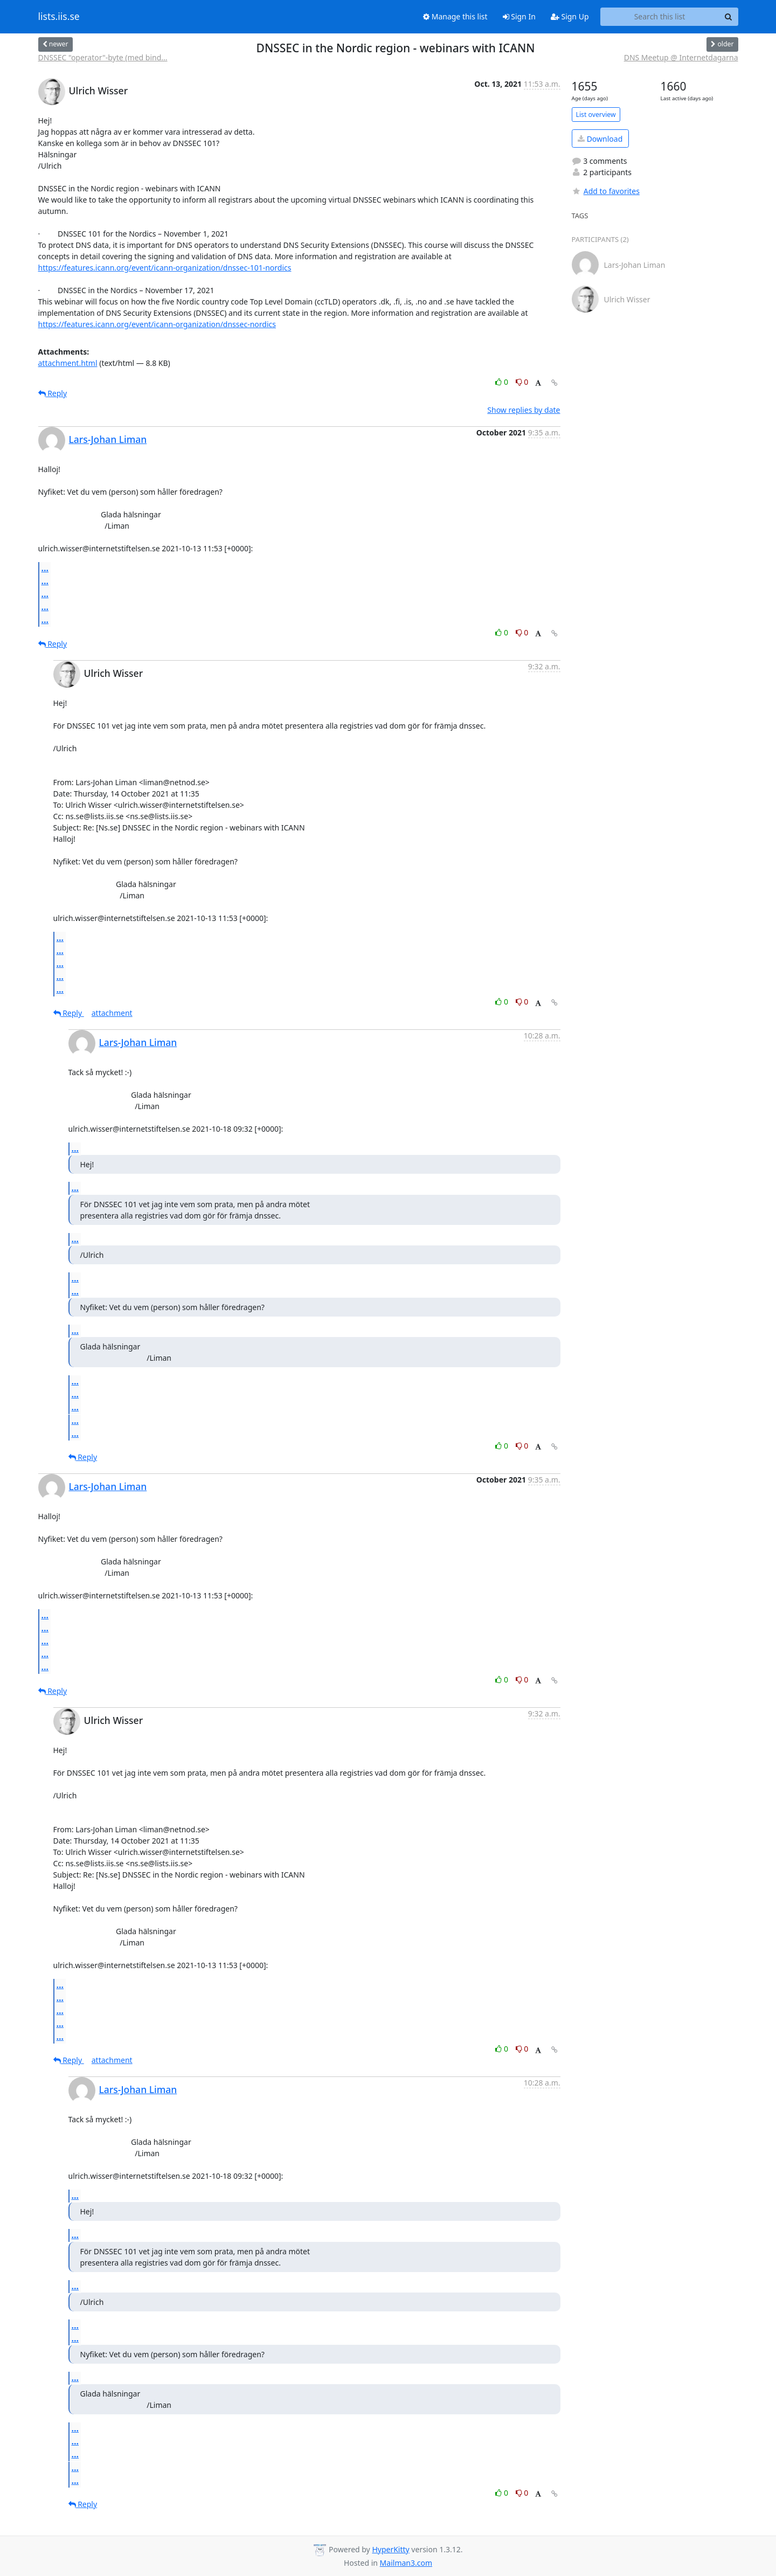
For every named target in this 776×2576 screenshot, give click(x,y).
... (45, 568)
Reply (52, 393)
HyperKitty (390, 2549)
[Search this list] (659, 17)
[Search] (728, 17)
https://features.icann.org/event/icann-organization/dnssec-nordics (157, 324)
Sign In (519, 16)
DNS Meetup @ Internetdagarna (681, 57)
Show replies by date (523, 410)
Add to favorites (606, 191)
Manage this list (455, 16)
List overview (596, 114)
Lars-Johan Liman (108, 439)
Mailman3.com (406, 2563)
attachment (112, 1013)
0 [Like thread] (502, 382)
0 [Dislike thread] (522, 382)
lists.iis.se (59, 16)
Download (600, 139)
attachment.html (68, 363)
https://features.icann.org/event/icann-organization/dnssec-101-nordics (165, 267)
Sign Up (570, 16)
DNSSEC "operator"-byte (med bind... (103, 57)
